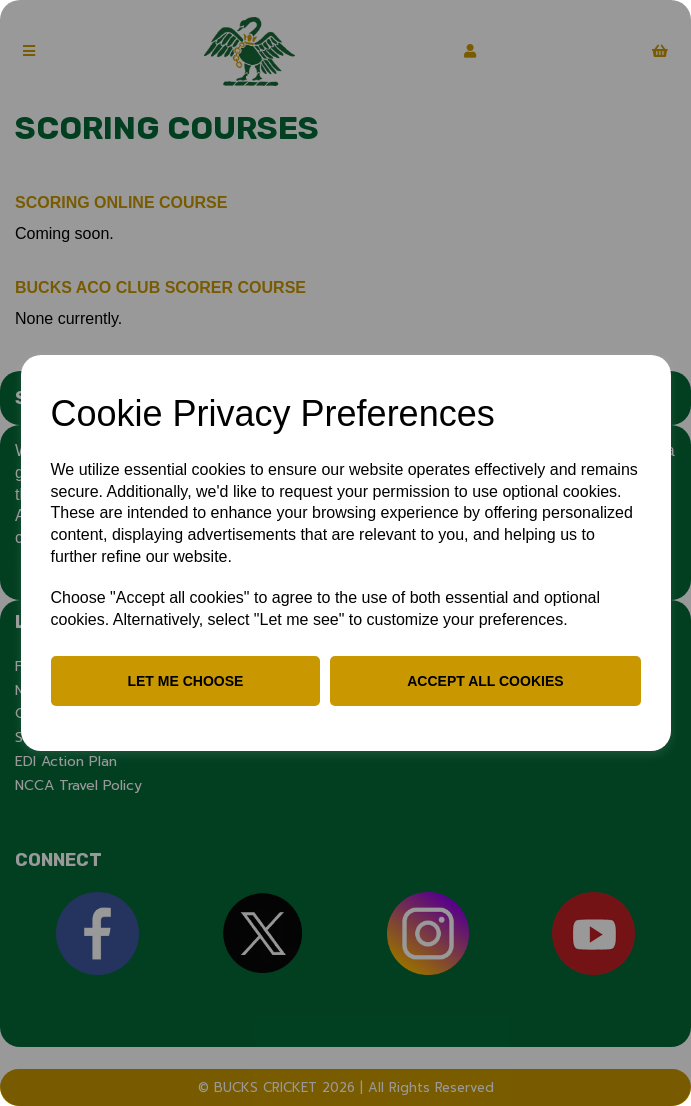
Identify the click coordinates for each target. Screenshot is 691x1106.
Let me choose (185, 681)
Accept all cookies (485, 681)
